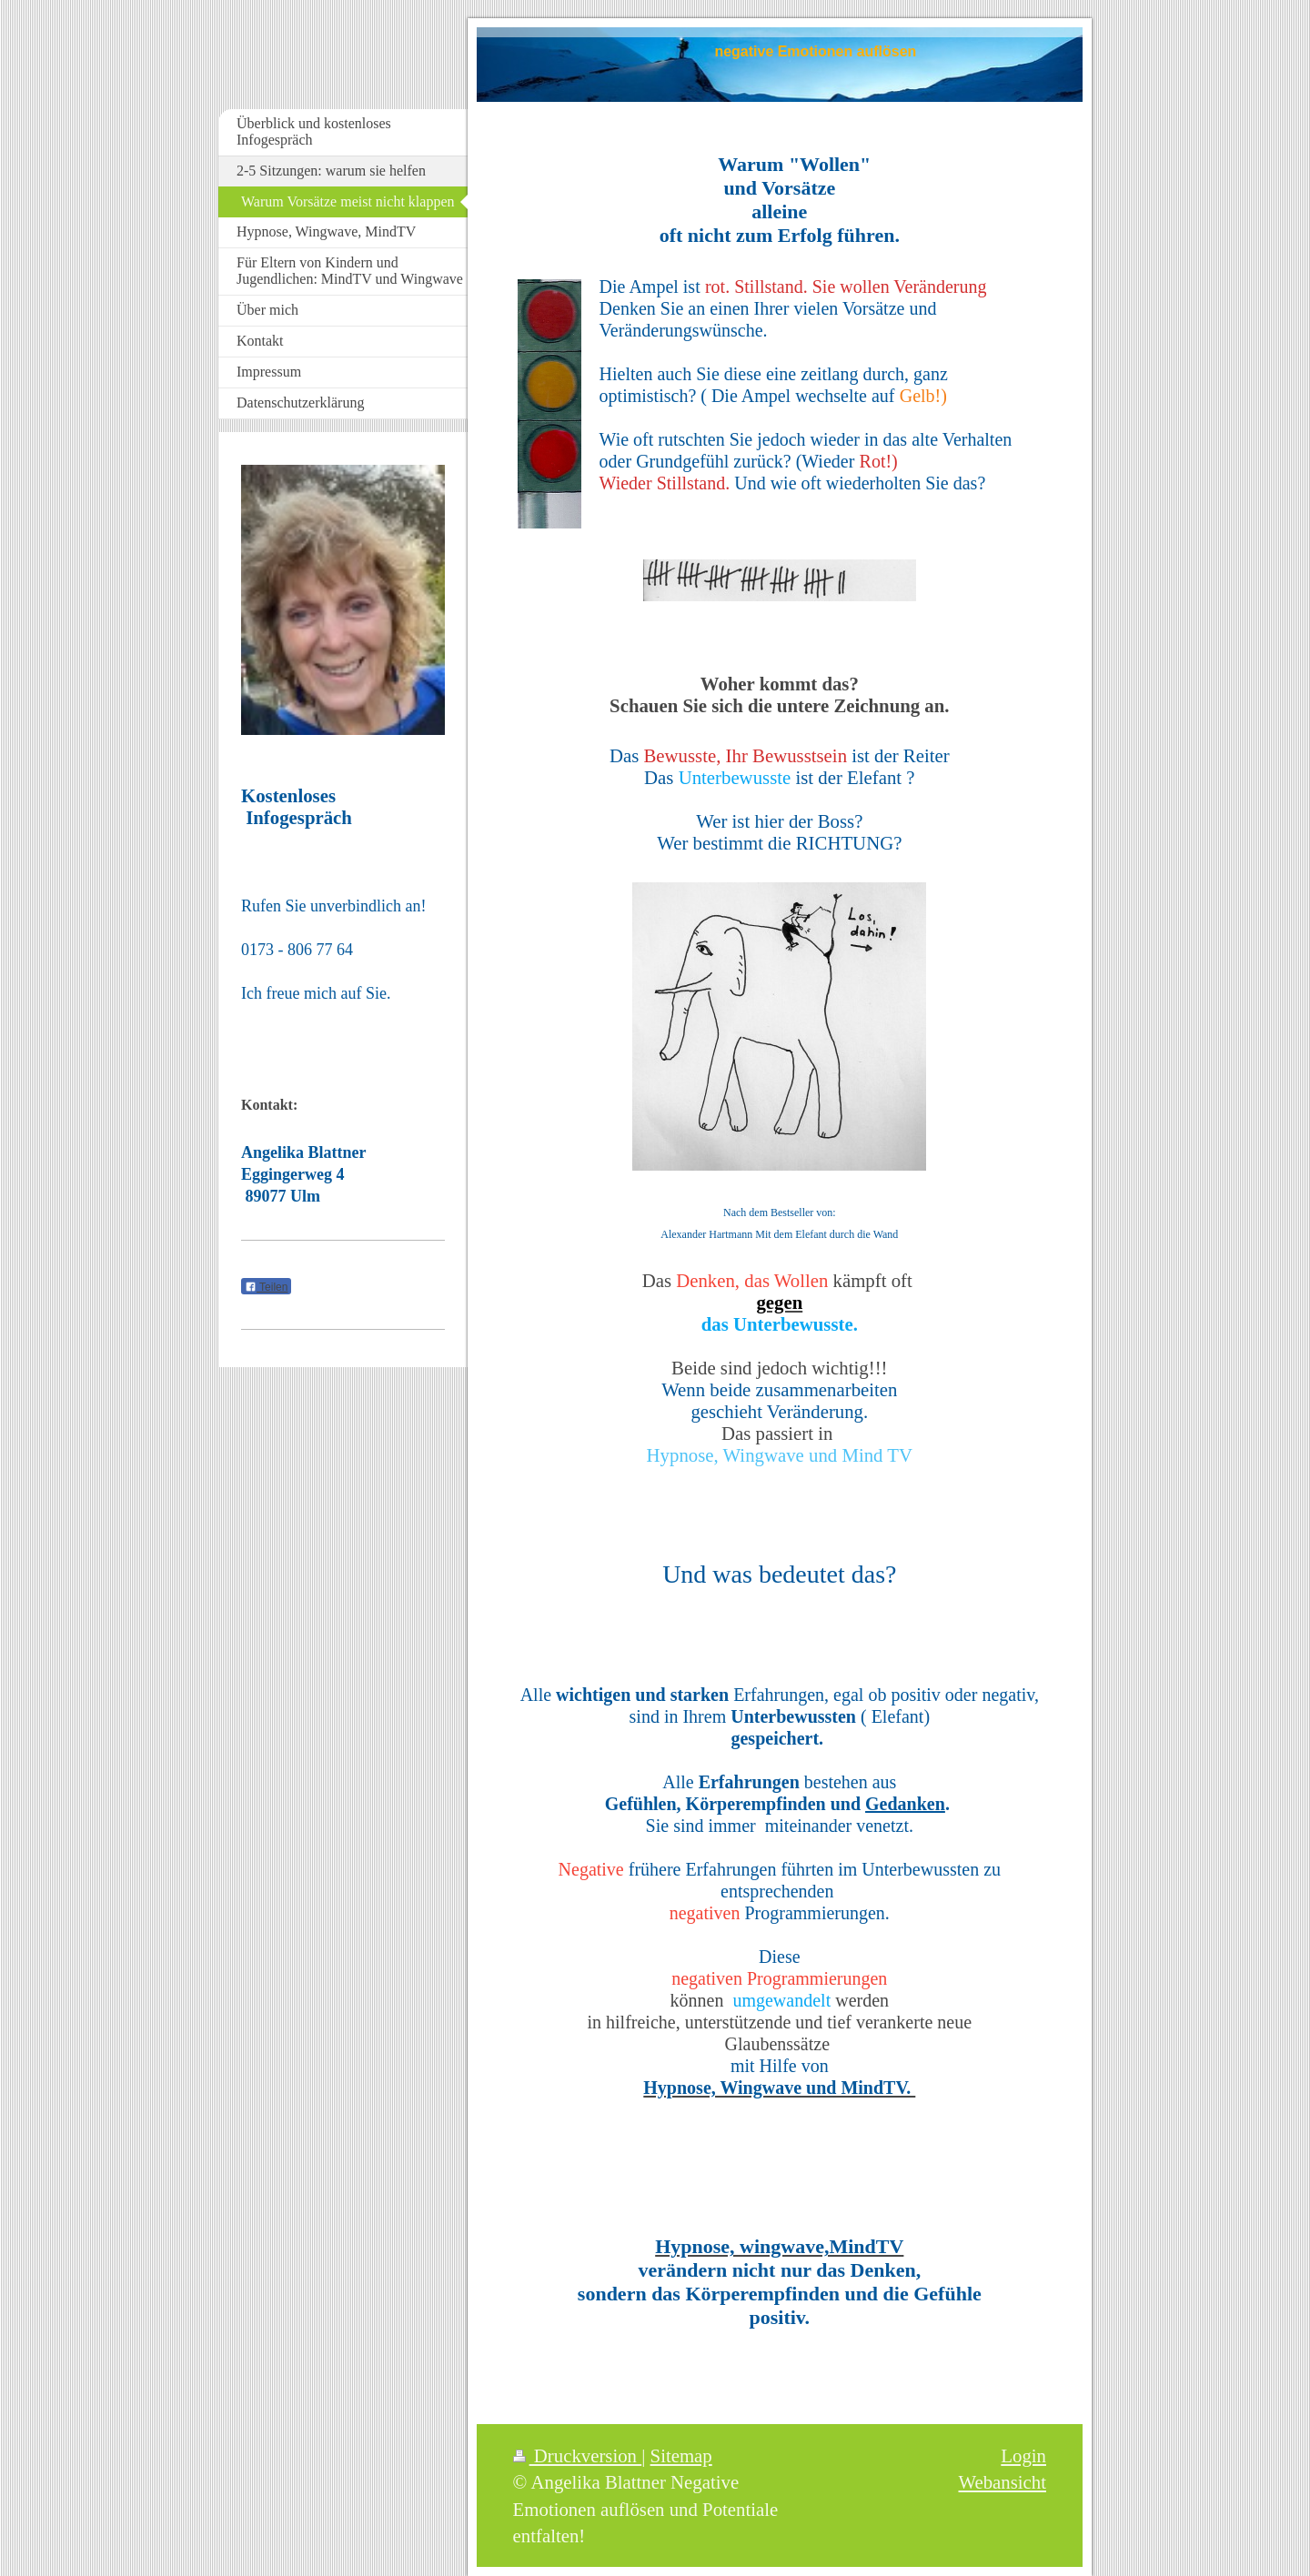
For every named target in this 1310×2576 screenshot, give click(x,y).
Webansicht (1002, 2481)
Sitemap (681, 2455)
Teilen (266, 1287)
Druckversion (577, 2455)
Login (1023, 2455)
